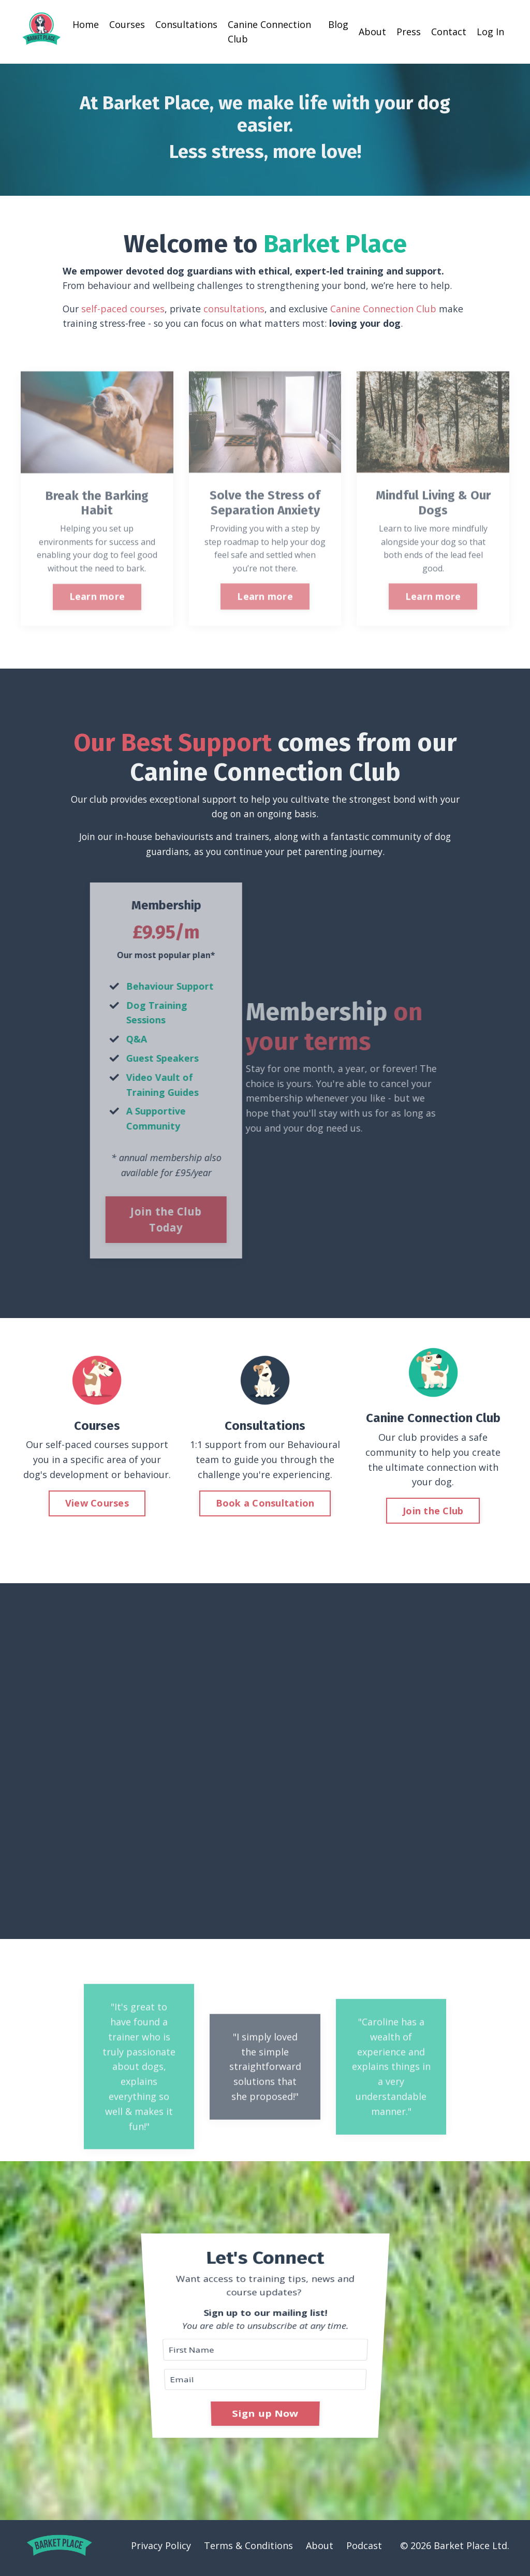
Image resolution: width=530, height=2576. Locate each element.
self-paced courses (124, 308)
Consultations (186, 24)
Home (85, 24)
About (372, 31)
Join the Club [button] (433, 1513)
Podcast (364, 2550)
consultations (236, 308)
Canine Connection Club (269, 31)
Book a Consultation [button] (265, 1506)
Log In (490, 31)
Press (408, 31)
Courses (127, 24)
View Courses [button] (97, 1506)
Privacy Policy (161, 2550)
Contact (448, 31)
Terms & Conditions (248, 2550)
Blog (338, 24)
